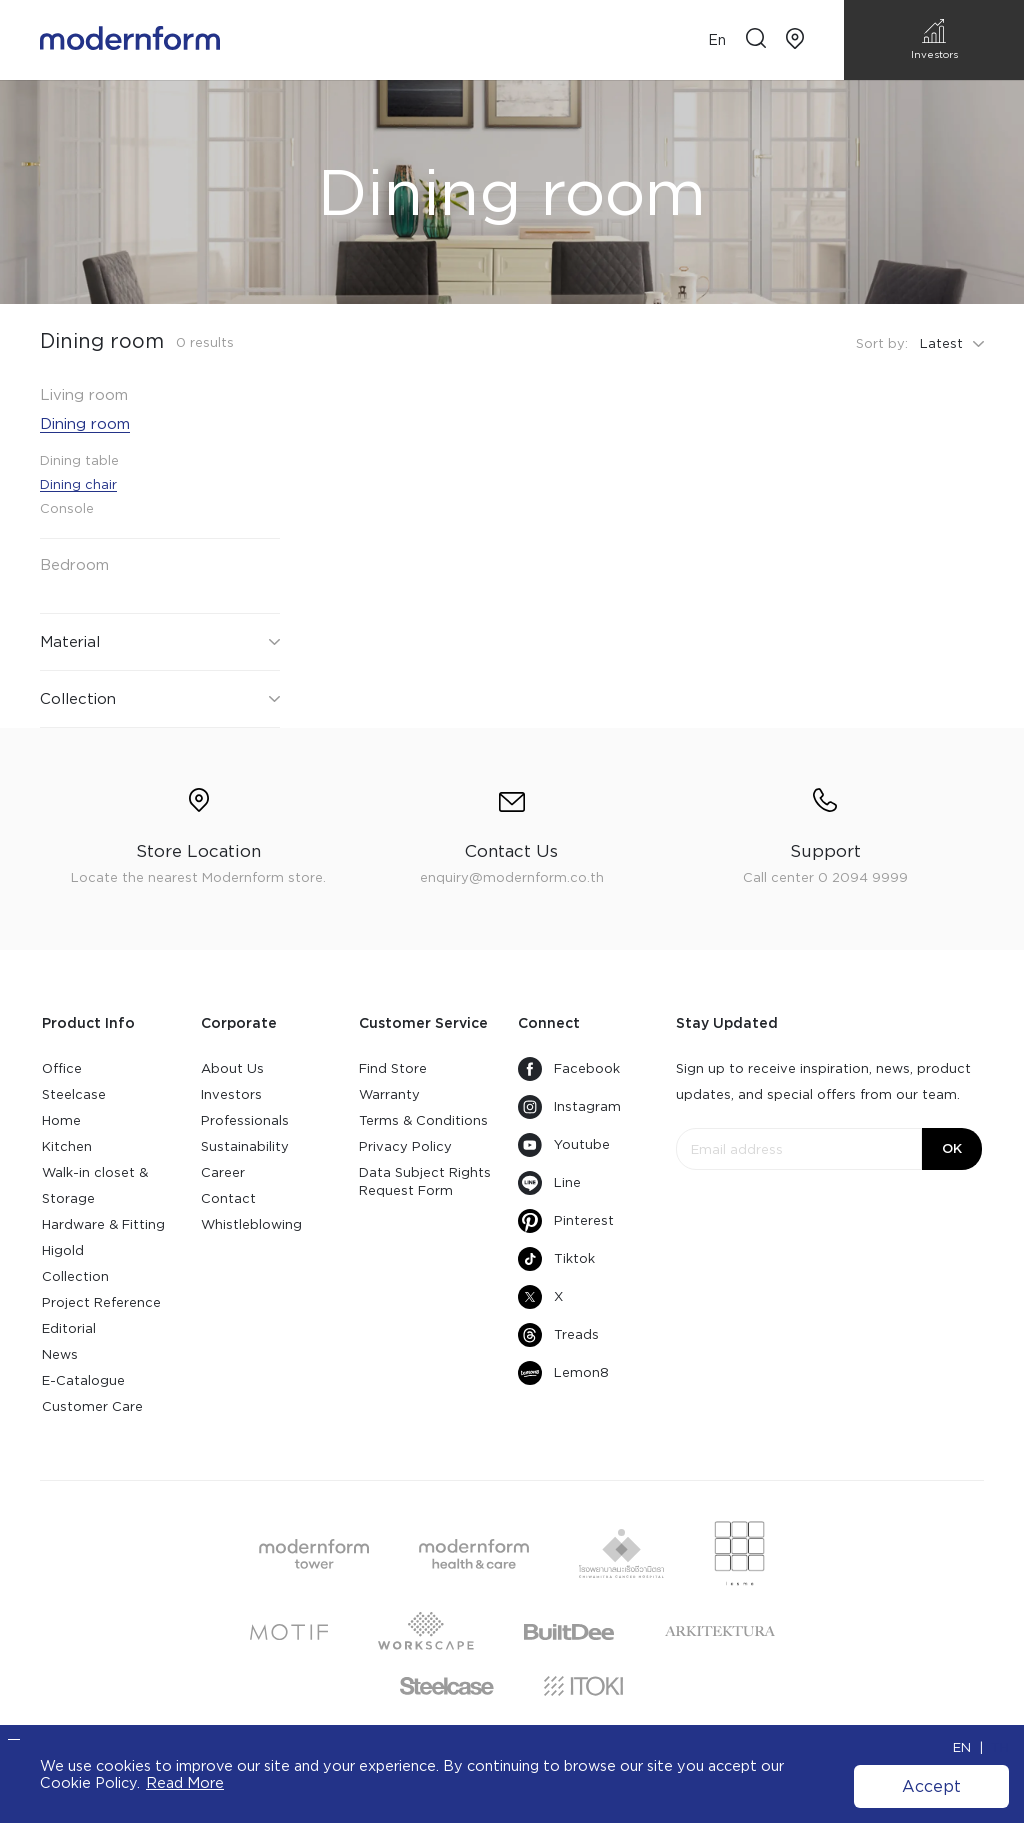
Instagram (569, 1107)
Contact (228, 1198)
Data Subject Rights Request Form (425, 1181)
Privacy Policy (405, 1146)
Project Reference (101, 1302)
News (60, 1354)
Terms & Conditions (423, 1120)
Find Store (393, 1068)
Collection (75, 1276)
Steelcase (74, 1094)
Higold (63, 1250)
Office (62, 1068)
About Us (232, 1068)
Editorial (69, 1328)
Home (61, 1120)
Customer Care (92, 1406)
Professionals (245, 1120)
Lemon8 (563, 1373)
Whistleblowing (251, 1224)
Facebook (569, 1069)
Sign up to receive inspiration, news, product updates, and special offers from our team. (823, 1081)
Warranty (389, 1094)
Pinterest (566, 1221)
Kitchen (67, 1146)
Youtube (564, 1145)
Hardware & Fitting (103, 1224)
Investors (231, 1094)
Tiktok (556, 1259)
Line (549, 1183)
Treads (558, 1335)
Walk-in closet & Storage (95, 1185)
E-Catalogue (83, 1380)
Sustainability (245, 1146)
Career (223, 1172)
